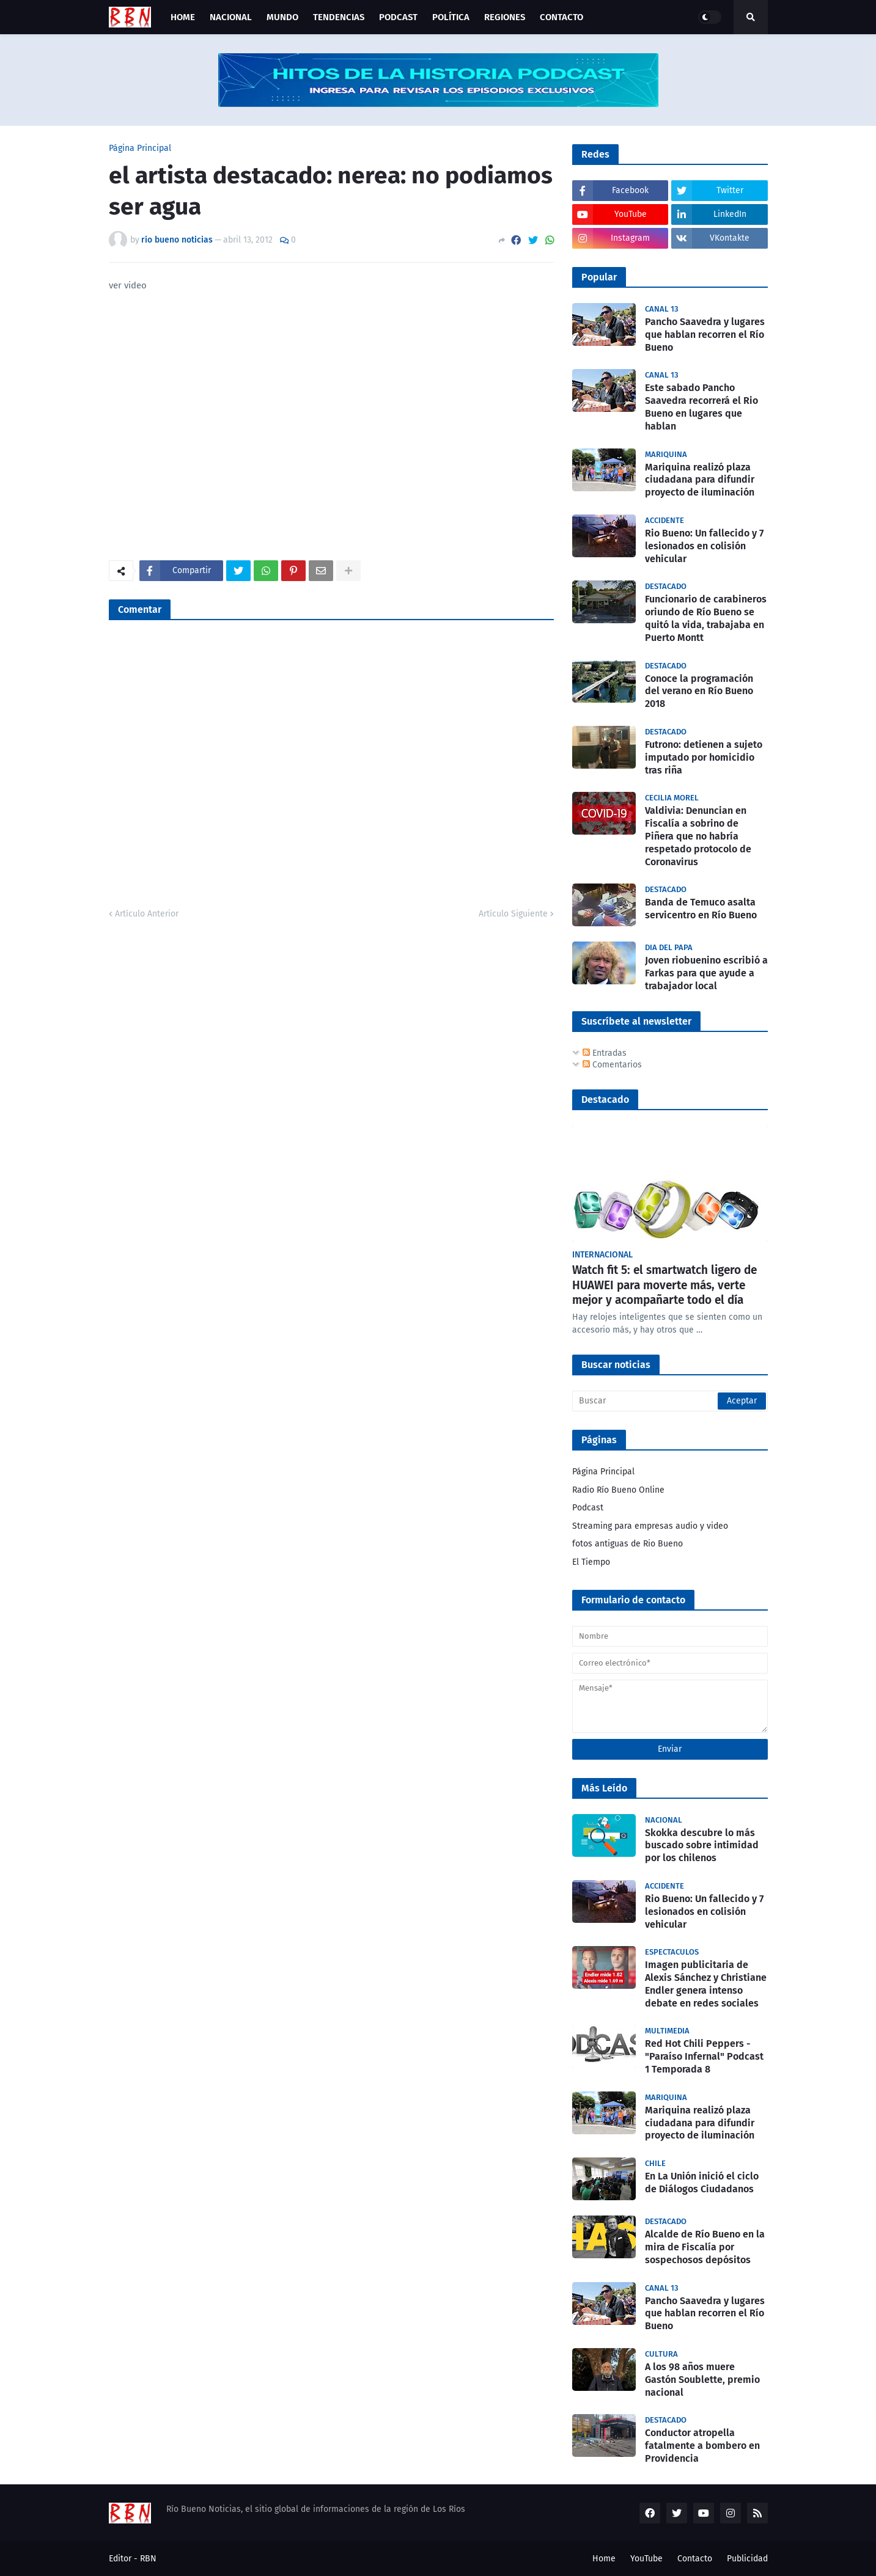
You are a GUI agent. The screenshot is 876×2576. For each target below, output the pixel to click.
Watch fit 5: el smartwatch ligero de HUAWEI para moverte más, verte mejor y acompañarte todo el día (664, 1285)
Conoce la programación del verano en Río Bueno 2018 (699, 691)
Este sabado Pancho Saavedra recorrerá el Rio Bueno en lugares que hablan (701, 406)
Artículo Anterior (147, 914)
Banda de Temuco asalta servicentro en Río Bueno (701, 908)
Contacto (694, 2558)
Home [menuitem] (183, 17)
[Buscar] (670, 1401)
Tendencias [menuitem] (338, 17)
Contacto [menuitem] (561, 17)
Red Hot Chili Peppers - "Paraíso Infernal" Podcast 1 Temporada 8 (704, 2056)
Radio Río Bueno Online (618, 1490)
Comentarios (612, 1064)
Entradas (605, 1053)
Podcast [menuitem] (398, 17)
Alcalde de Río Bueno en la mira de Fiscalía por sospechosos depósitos (705, 2247)
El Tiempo (591, 1562)
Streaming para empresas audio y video (650, 1526)
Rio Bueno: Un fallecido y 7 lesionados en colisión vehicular (704, 546)
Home (604, 2558)
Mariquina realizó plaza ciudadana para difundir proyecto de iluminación (699, 480)
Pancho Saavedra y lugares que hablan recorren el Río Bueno (705, 334)
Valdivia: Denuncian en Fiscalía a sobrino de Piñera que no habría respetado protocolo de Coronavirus (698, 836)
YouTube (646, 2558)
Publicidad (747, 2558)
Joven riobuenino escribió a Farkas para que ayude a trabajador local (706, 973)
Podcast (587, 1507)
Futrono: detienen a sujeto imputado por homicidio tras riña (703, 757)
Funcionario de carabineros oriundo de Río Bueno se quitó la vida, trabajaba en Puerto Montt (706, 618)
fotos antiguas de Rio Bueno (627, 1544)
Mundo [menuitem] (282, 17)
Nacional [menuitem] (231, 17)
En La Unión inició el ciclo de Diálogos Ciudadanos (702, 2182)
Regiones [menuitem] (504, 17)
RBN (148, 2558)
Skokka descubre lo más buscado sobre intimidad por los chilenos (702, 1845)
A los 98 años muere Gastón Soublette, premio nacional (702, 2379)
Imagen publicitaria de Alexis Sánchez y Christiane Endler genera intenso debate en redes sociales (706, 1983)
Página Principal (140, 148)
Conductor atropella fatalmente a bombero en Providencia (702, 2445)
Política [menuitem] (450, 17)
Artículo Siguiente (513, 914)
